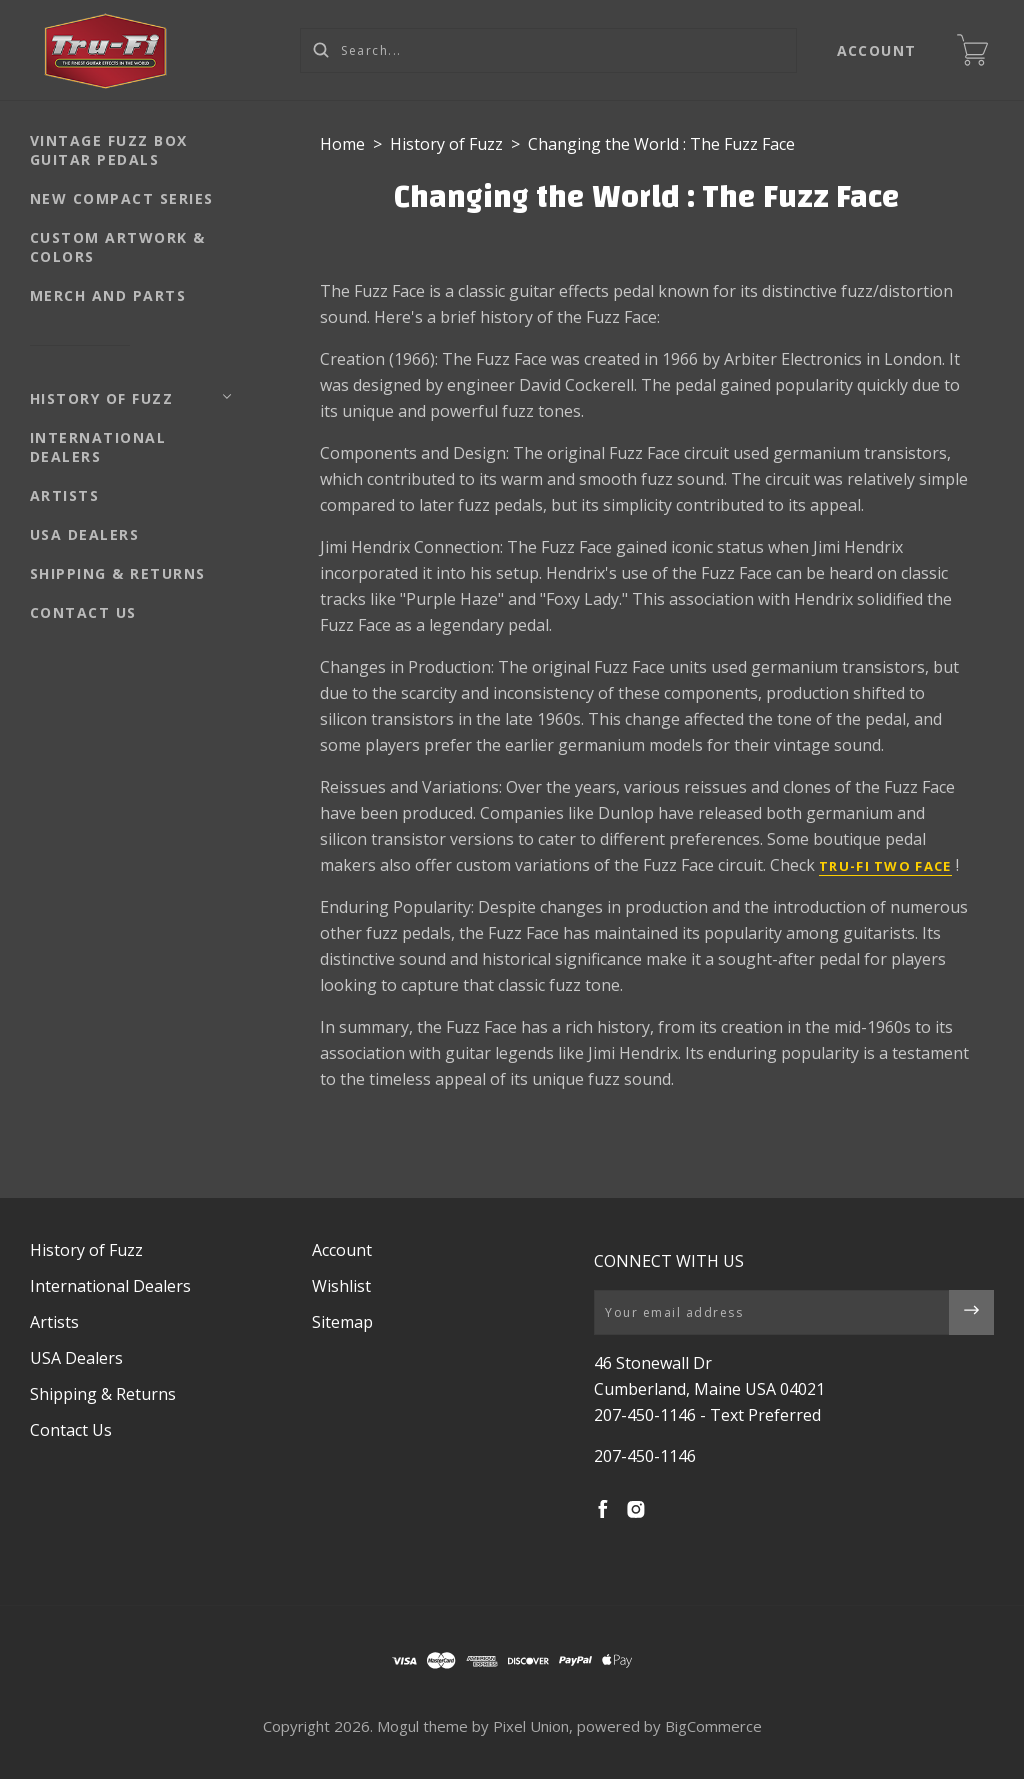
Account (877, 50)
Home (342, 144)
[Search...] (548, 50)
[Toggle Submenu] (227, 397)
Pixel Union (531, 1726)
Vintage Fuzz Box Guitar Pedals (109, 150)
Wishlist (341, 1286)
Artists (65, 495)
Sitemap (342, 1322)
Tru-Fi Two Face (885, 866)
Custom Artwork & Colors (118, 247)
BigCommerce (713, 1726)
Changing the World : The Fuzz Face (661, 144)
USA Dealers (85, 534)
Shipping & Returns (118, 573)
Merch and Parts (108, 295)
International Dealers (98, 447)
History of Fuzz (102, 398)
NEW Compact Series (122, 198)
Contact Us (83, 612)
